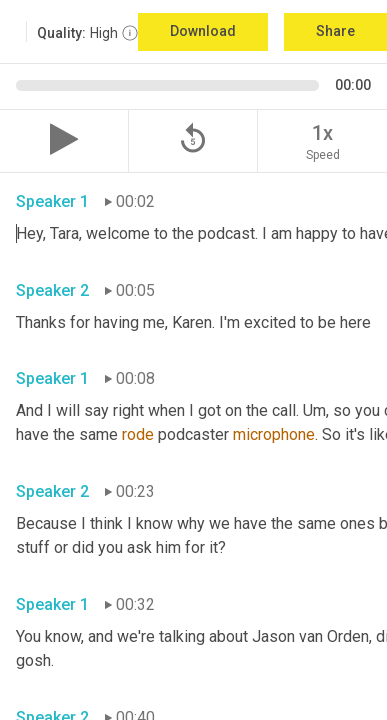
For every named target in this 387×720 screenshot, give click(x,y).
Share (335, 31)
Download (203, 31)
